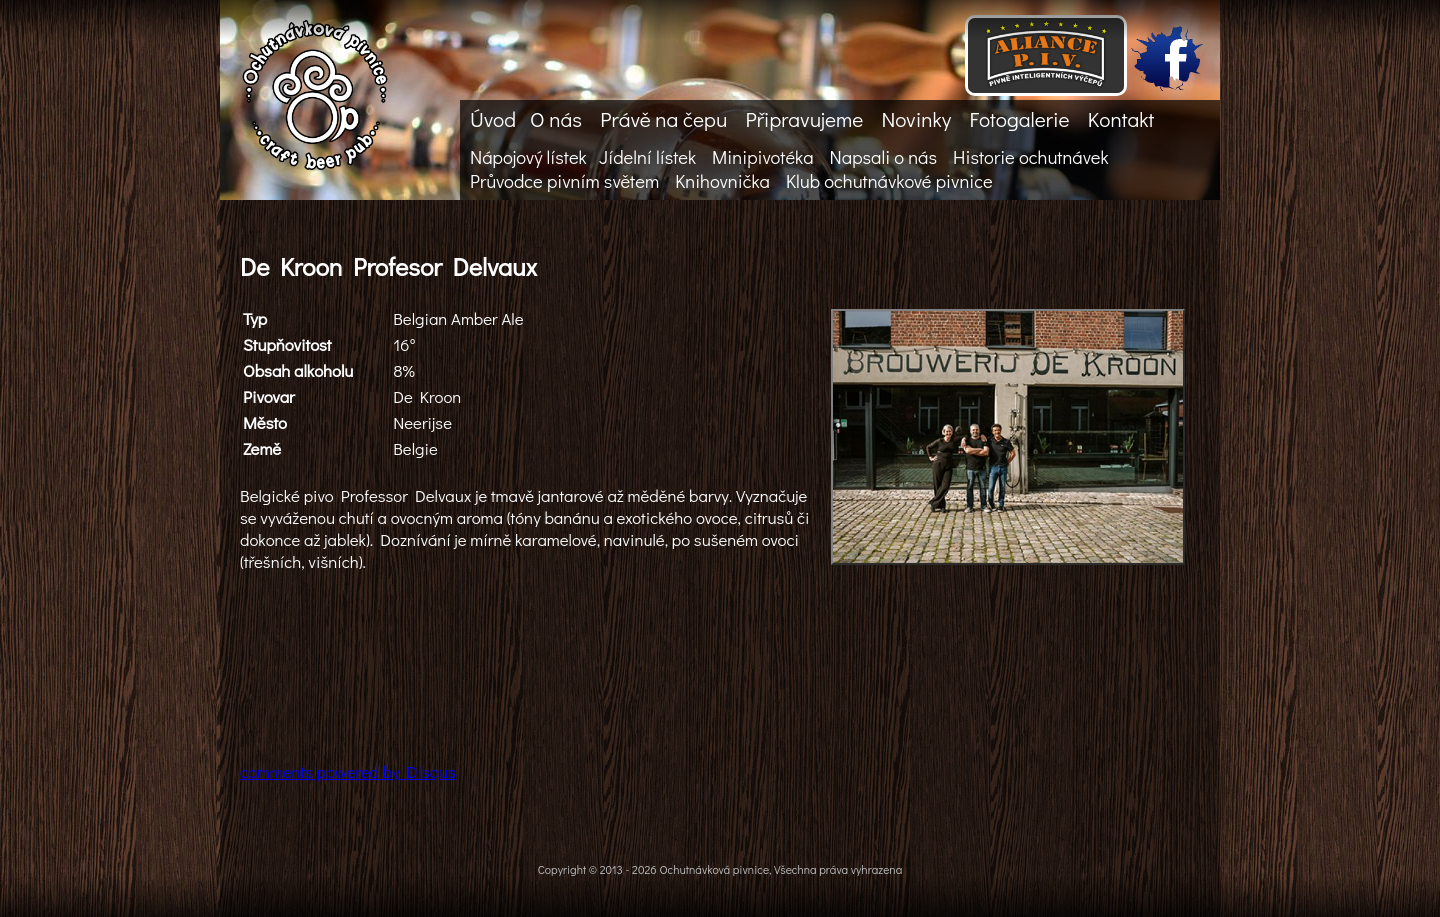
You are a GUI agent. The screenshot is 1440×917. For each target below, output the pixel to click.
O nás (556, 119)
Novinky (916, 119)
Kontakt (1121, 119)
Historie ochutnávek (1030, 157)
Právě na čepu (663, 119)
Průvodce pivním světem (564, 181)
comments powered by (348, 771)
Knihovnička (722, 181)
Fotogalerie (1019, 119)
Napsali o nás (883, 157)
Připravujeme (804, 119)
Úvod (493, 119)
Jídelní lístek (647, 157)
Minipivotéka (762, 157)
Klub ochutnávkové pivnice (889, 181)
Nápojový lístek (528, 157)
